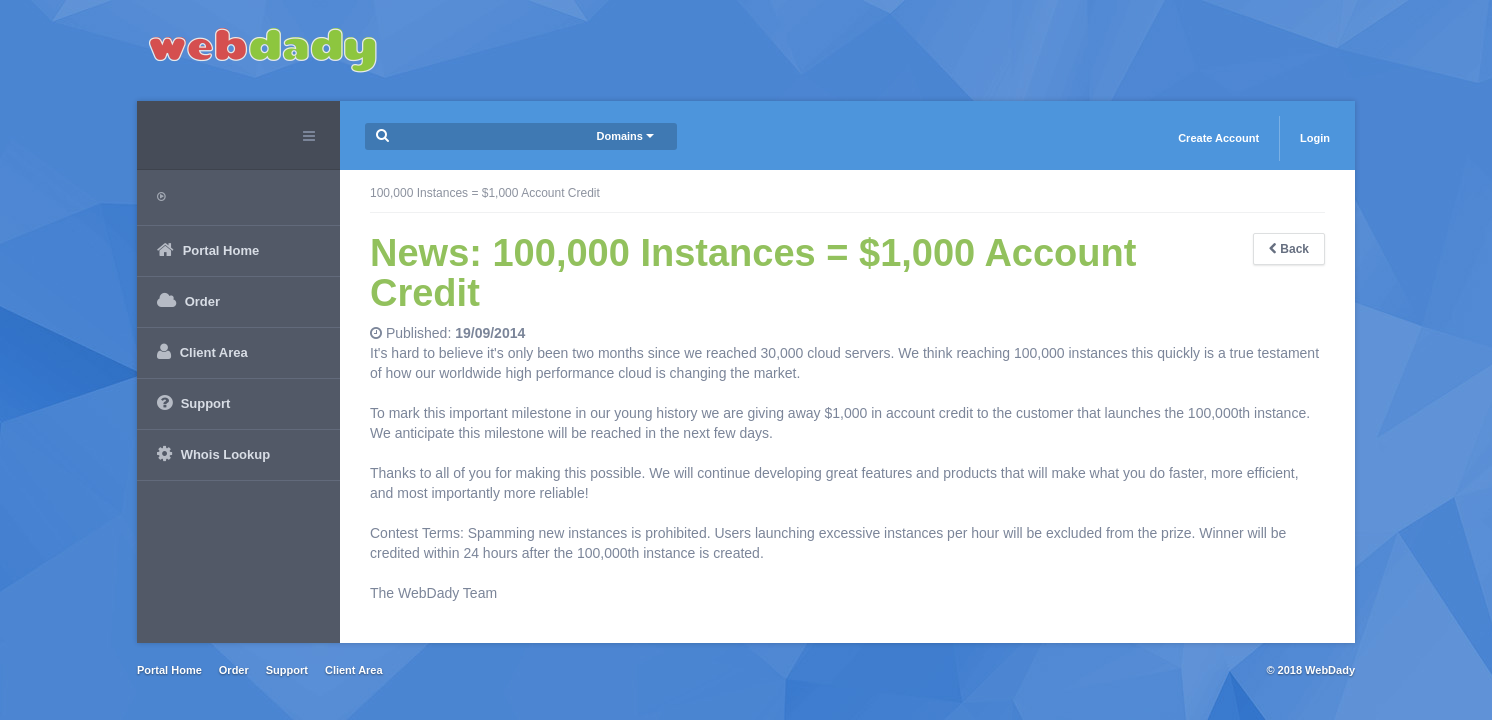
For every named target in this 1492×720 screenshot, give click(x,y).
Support (287, 670)
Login (1315, 138)
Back (1289, 249)
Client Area (354, 670)
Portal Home (169, 670)
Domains (625, 136)
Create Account (1218, 138)
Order (234, 670)
